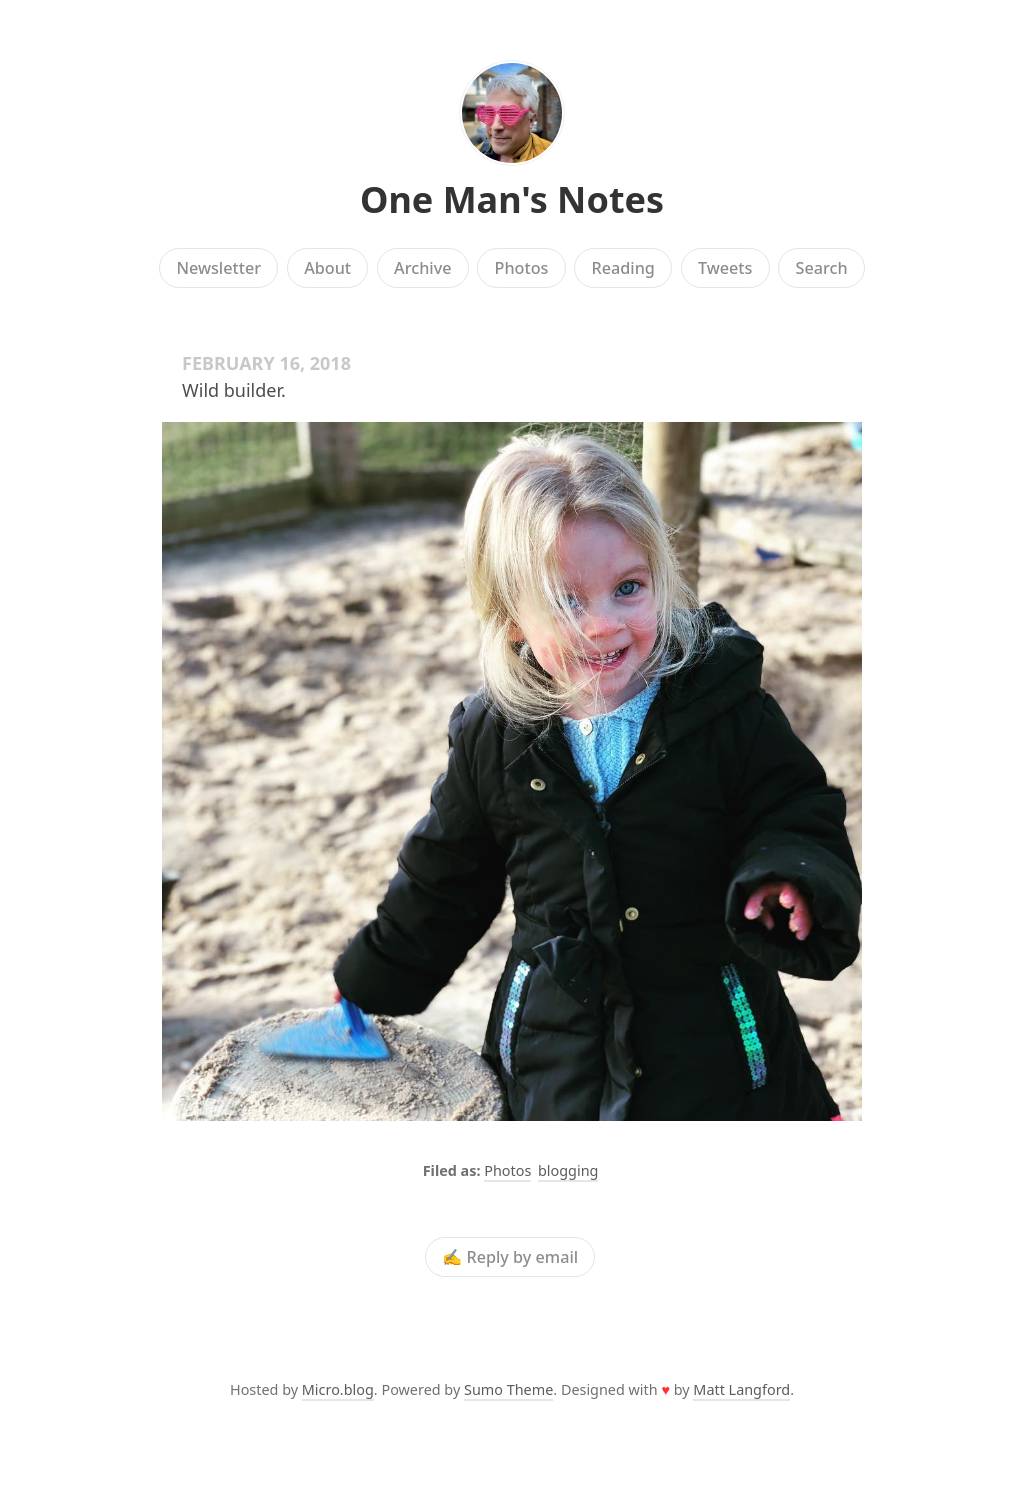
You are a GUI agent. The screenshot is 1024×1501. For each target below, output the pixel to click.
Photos (522, 268)
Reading (623, 268)
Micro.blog (338, 1389)
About (327, 268)
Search (822, 268)
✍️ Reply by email (510, 1257)
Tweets (725, 268)
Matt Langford (741, 1389)
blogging (568, 1170)
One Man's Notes (512, 199)
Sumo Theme (508, 1389)
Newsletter (218, 268)
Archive (422, 268)
